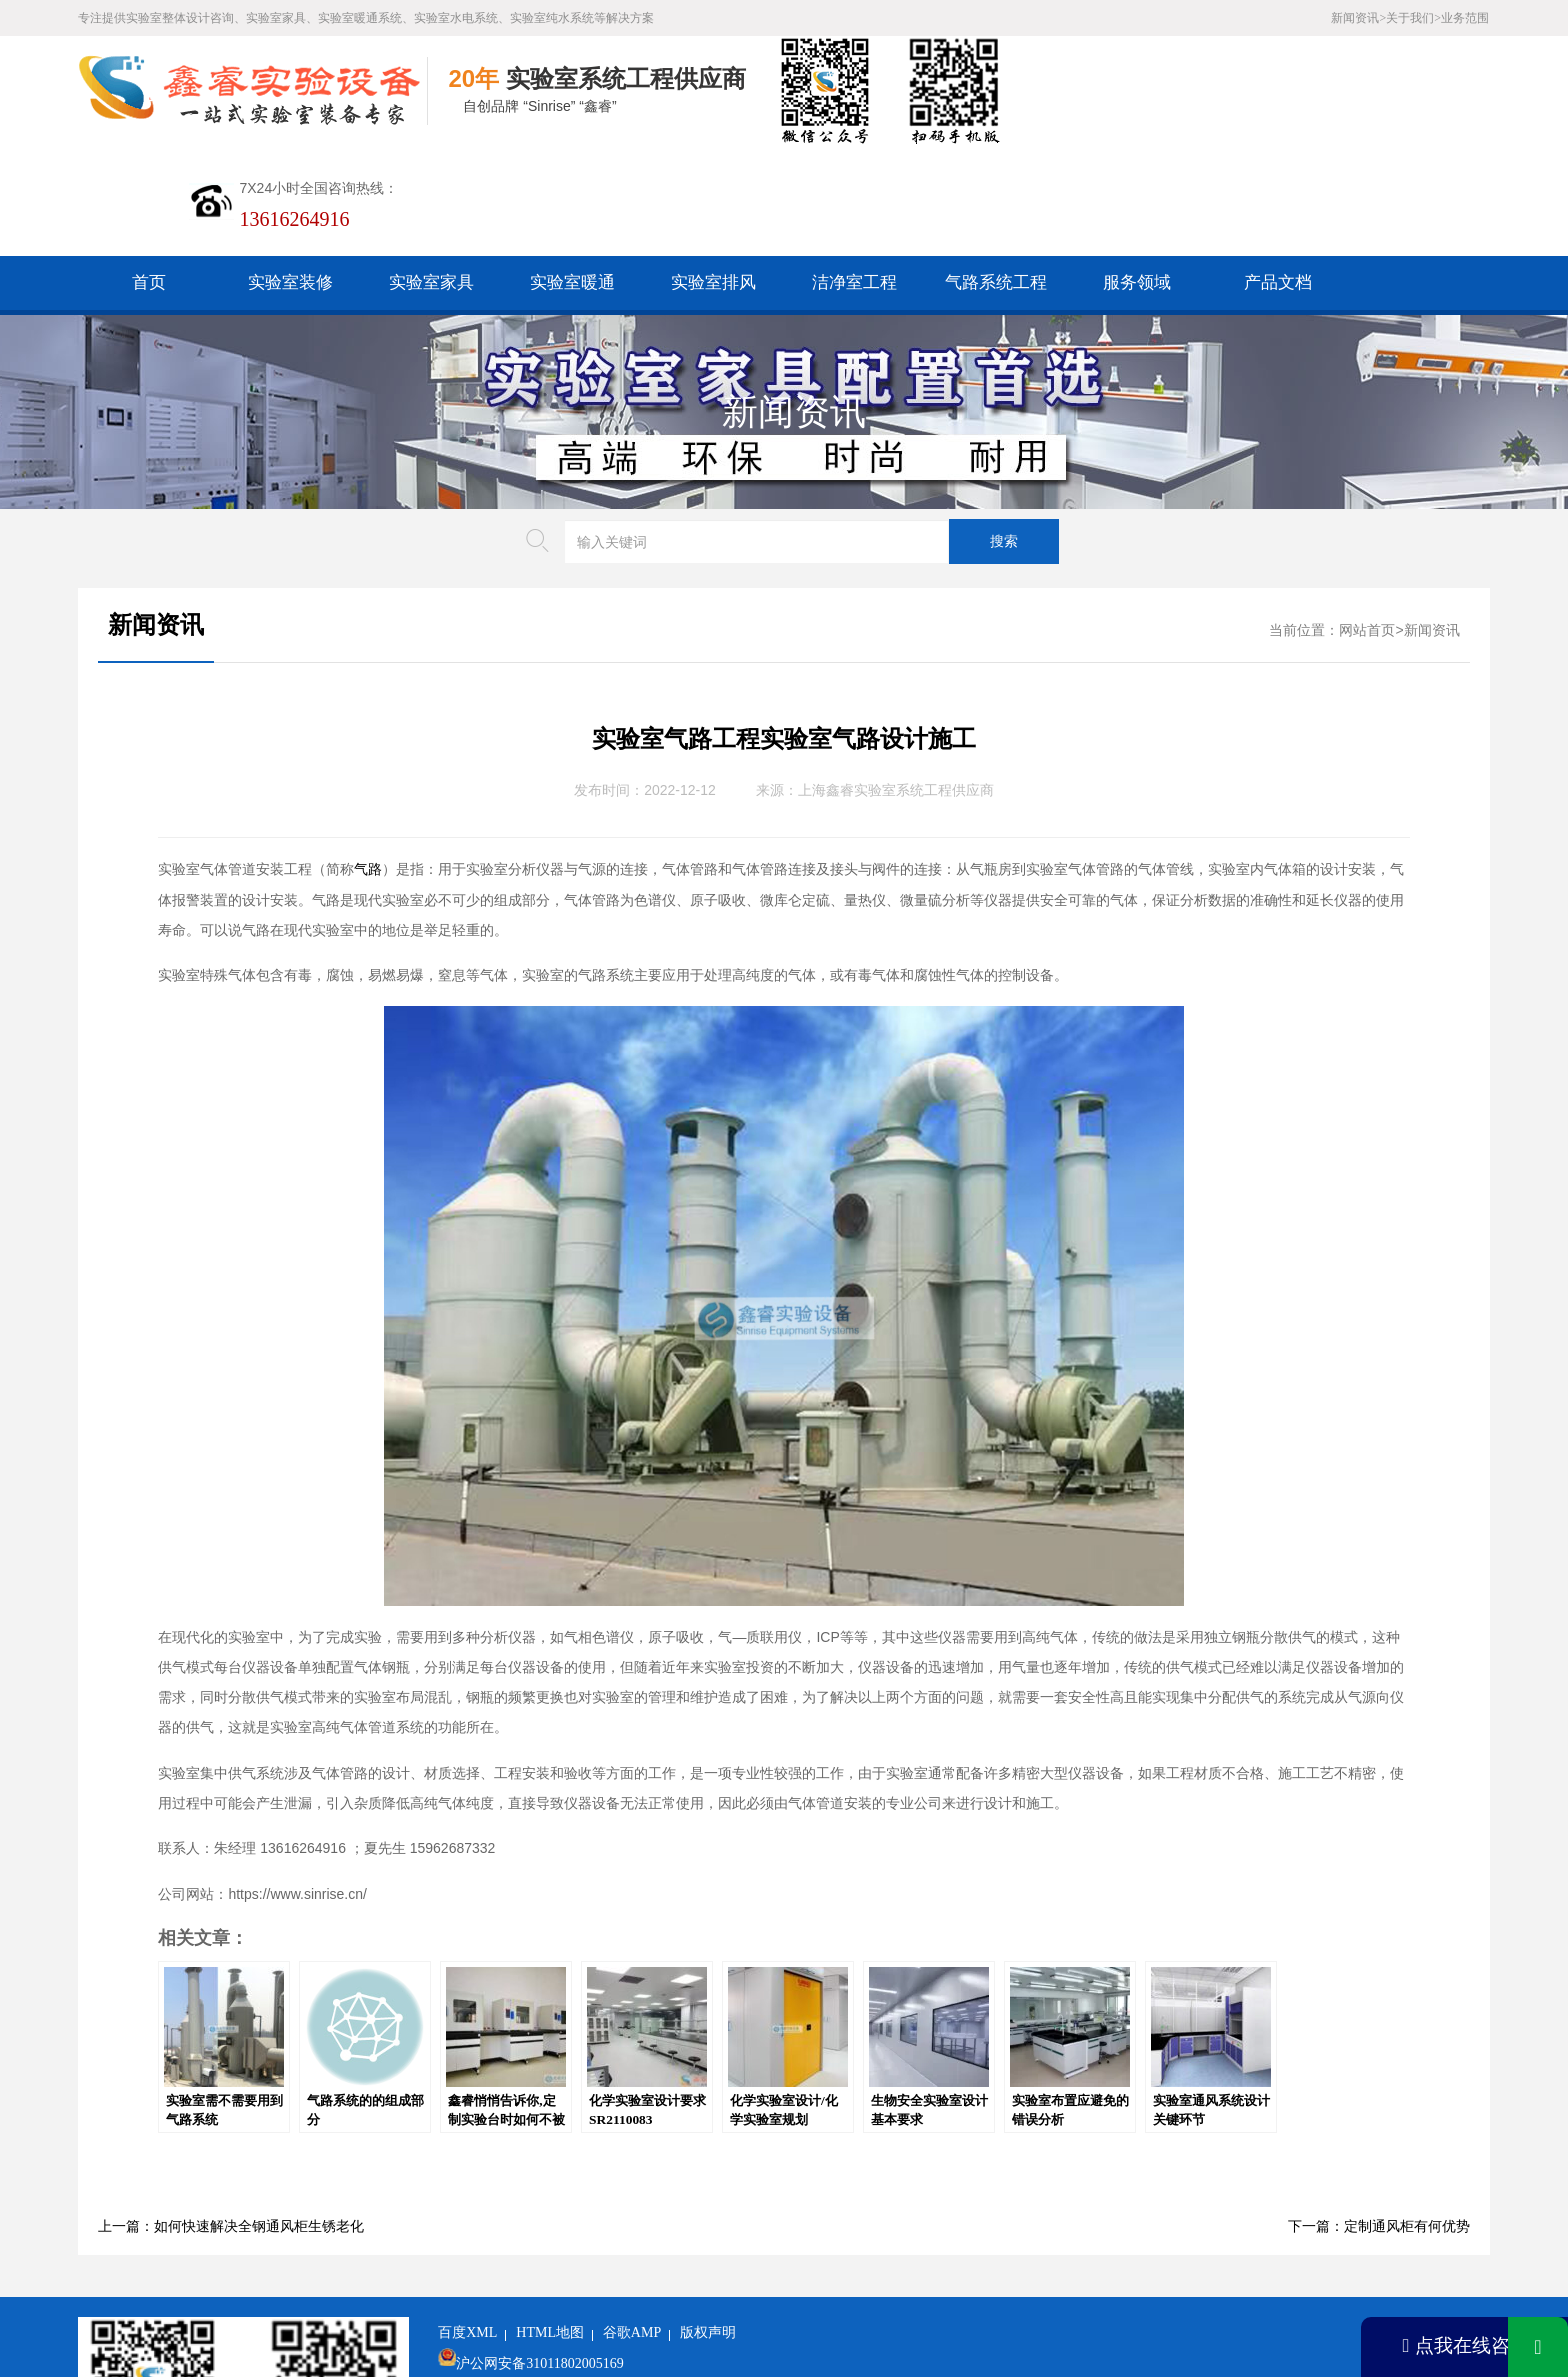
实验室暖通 (572, 172)
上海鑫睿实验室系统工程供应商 (896, 680)
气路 (368, 759)
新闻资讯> (1358, 18)
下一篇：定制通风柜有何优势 (1379, 2116)
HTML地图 (550, 2222)
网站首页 (1367, 520)
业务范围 (1465, 18)
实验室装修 (290, 172)
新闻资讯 (794, 302)
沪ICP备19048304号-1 (587, 2284)
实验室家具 (431, 172)
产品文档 (1278, 172)
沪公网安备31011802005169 (539, 2253)
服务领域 (1137, 172)
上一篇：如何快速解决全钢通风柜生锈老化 (231, 2116)
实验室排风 (713, 172)
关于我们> (1413, 18)
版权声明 (708, 2222)
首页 (149, 172)
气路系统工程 (996, 172)
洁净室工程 (854, 172)
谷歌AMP (632, 2222)
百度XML (467, 2222)
